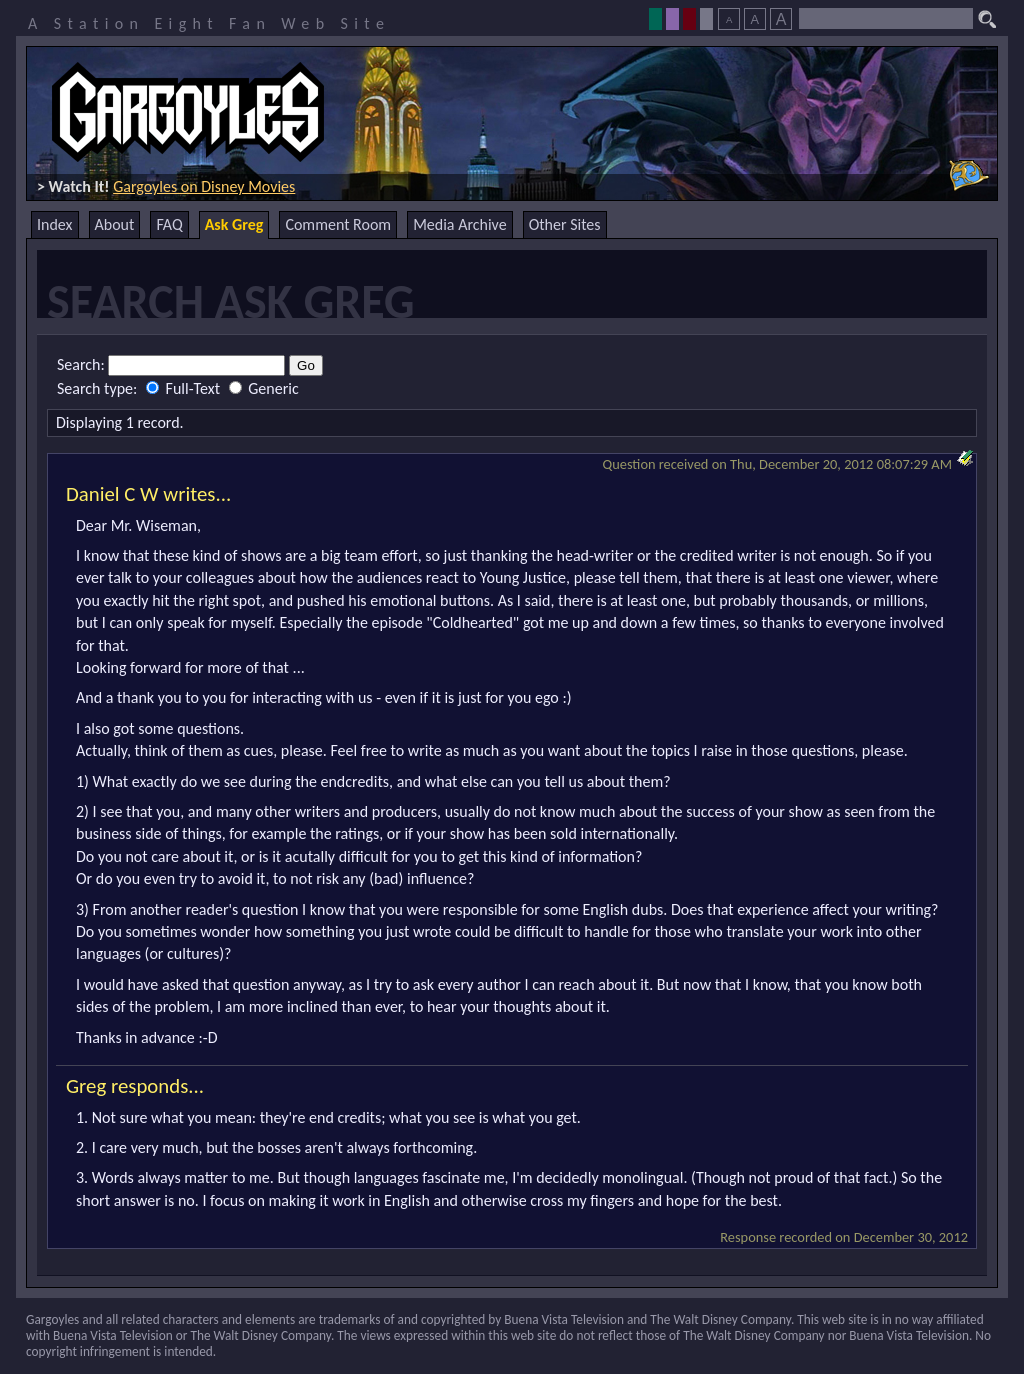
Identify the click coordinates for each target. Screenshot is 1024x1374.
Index (55, 224)
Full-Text (185, 388)
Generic (264, 388)
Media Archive (459, 224)
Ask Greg (234, 224)
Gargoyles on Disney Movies (204, 186)
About (115, 224)
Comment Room (338, 224)
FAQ (169, 224)
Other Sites (565, 224)
